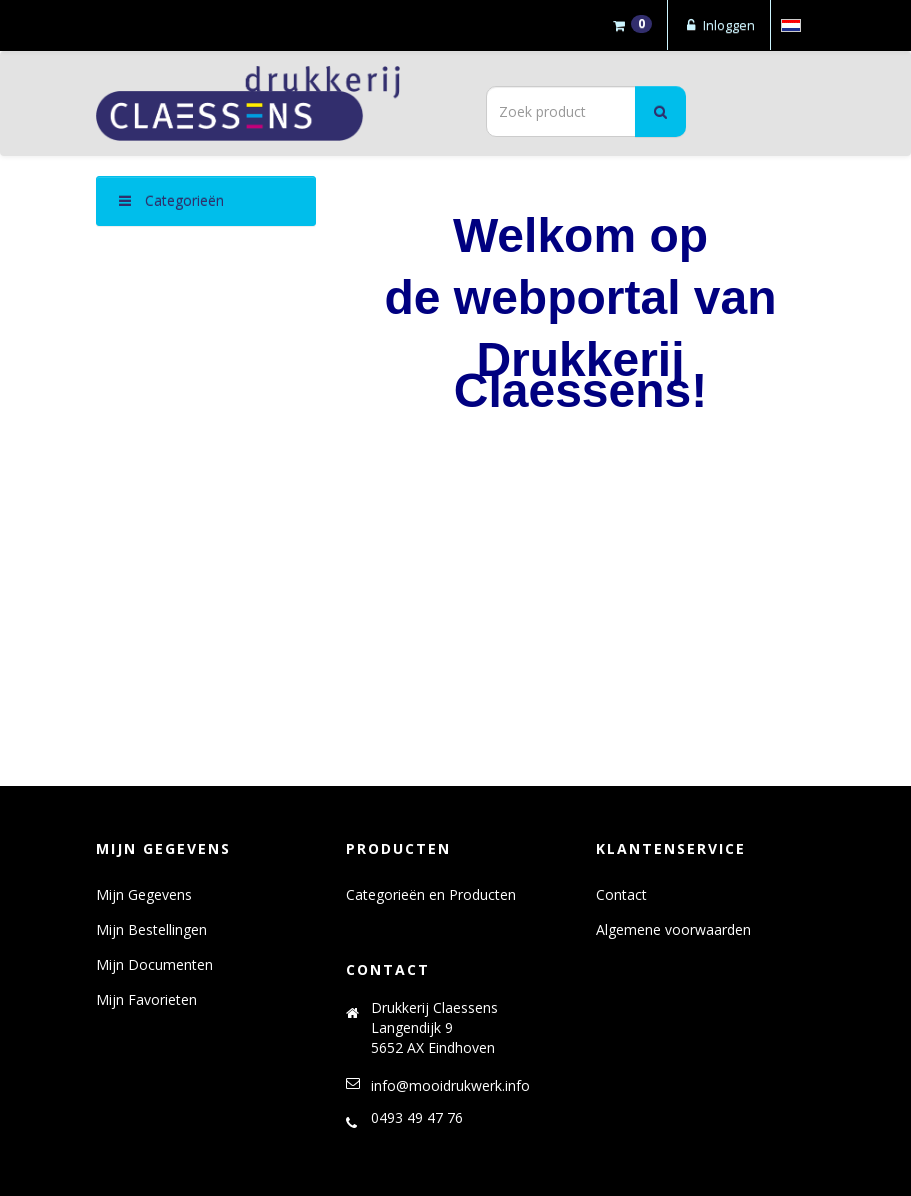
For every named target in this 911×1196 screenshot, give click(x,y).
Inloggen (719, 25)
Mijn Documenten (154, 964)
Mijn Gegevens (144, 894)
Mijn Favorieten (146, 999)
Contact (621, 894)
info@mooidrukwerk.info (450, 1085)
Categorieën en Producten (431, 894)
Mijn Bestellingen (151, 929)
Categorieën (171, 200)
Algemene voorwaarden (673, 929)
